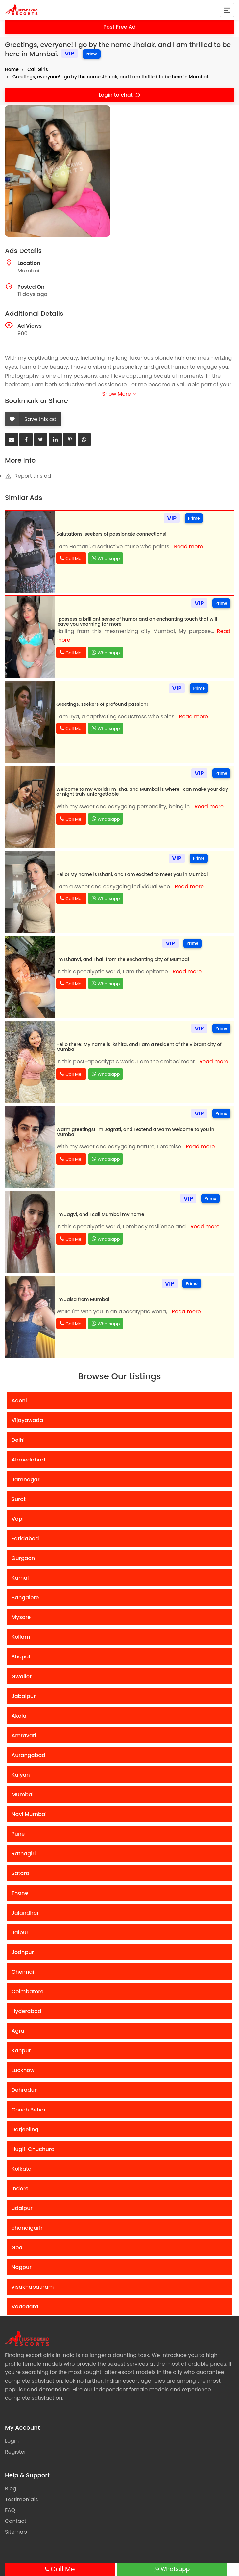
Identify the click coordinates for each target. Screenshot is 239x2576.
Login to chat (116, 94)
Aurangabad (28, 1755)
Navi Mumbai (29, 1814)
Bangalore (25, 1597)
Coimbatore (27, 1991)
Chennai (23, 1972)
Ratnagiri (24, 1853)
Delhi (18, 1440)
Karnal (20, 1578)
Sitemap (16, 2532)
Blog (10, 2488)
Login (12, 2441)
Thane (20, 1893)
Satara (20, 1873)
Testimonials (21, 2499)
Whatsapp (175, 2569)
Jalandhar (25, 1912)
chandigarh (27, 2228)
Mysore (21, 1617)
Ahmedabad (28, 1459)
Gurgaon (23, 1558)
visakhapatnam (33, 2287)
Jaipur (20, 1932)
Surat (19, 1499)
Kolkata (22, 2169)
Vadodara (25, 2306)
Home (12, 69)
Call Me (63, 2569)
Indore (20, 2188)
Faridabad (25, 1538)
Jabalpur (24, 1696)
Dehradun (25, 2090)
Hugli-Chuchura (33, 2149)
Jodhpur (23, 1952)
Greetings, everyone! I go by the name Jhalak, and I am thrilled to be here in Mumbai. (110, 77)
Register (15, 2452)
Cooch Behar (29, 2109)
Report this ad (28, 476)
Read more (188, 546)
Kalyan (21, 1775)
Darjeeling (25, 2129)
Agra (18, 2031)
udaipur (22, 2208)
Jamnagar (26, 1479)
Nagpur (22, 2267)
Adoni (19, 1400)
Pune (18, 1834)
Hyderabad (26, 2011)
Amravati (24, 1735)
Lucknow (23, 2070)
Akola (19, 1716)
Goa (17, 2247)
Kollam (21, 1637)
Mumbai (23, 1794)
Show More (119, 394)
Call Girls (37, 69)
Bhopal (21, 1656)
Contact (15, 2521)
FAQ (10, 2510)
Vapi (18, 1519)
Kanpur (21, 2050)
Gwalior (22, 1676)
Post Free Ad (119, 27)
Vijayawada (27, 1420)
